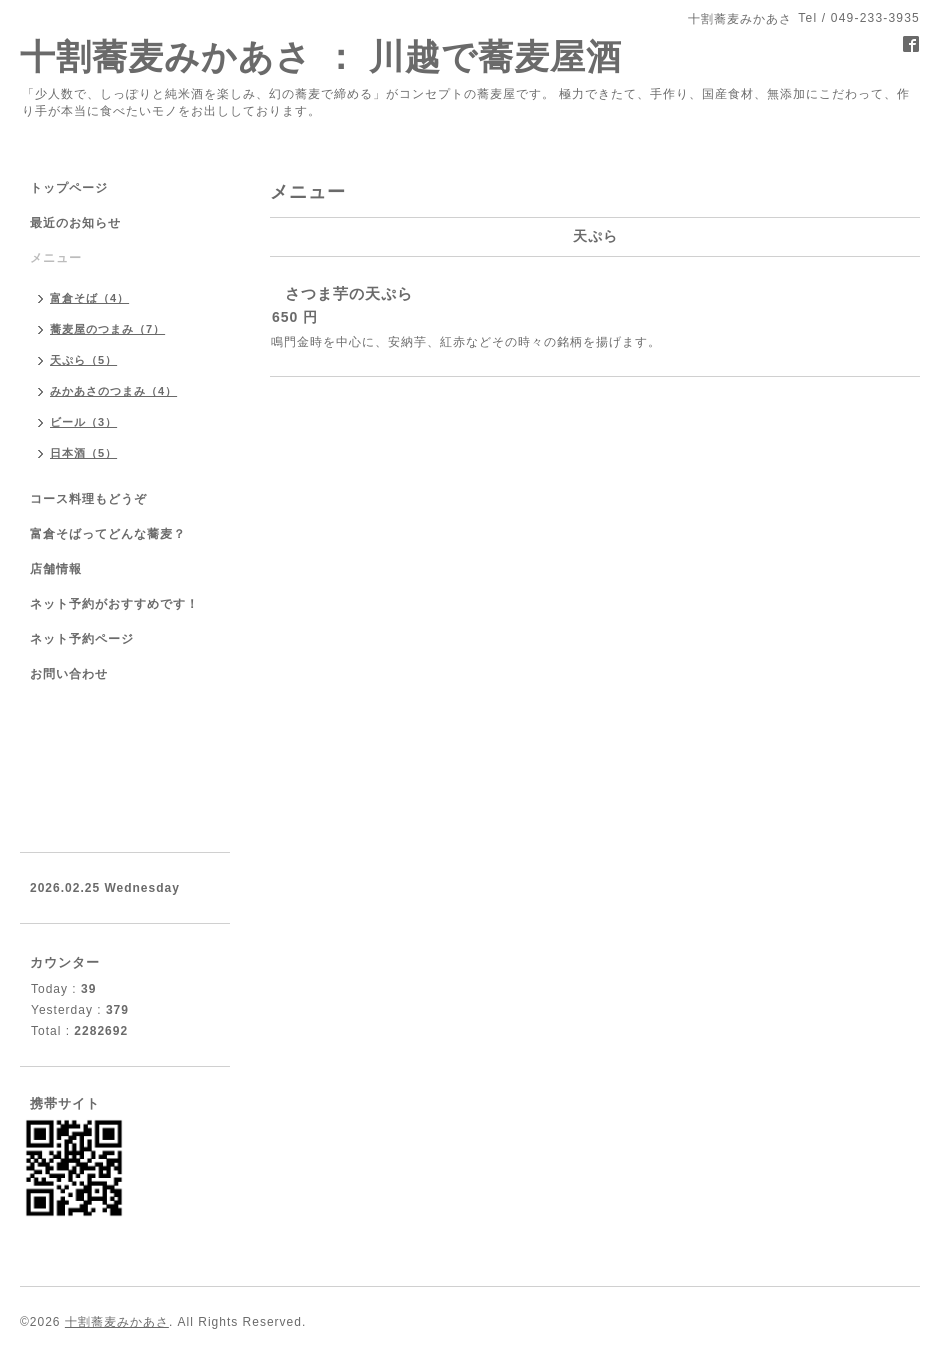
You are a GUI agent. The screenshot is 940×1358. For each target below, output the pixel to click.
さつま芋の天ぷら (349, 293)
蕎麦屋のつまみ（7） (107, 329)
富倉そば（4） (89, 298)
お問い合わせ (69, 674)
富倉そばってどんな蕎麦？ (108, 534)
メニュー (56, 258)
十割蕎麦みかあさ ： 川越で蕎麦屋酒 (321, 56)
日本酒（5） (83, 453)
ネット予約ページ (82, 639)
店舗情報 (56, 569)
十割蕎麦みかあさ (117, 1322)
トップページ (69, 188)
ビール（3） (83, 422)
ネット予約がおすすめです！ (114, 604)
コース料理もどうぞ (88, 499)
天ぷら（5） (83, 360)
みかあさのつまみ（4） (113, 391)
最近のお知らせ (75, 223)
